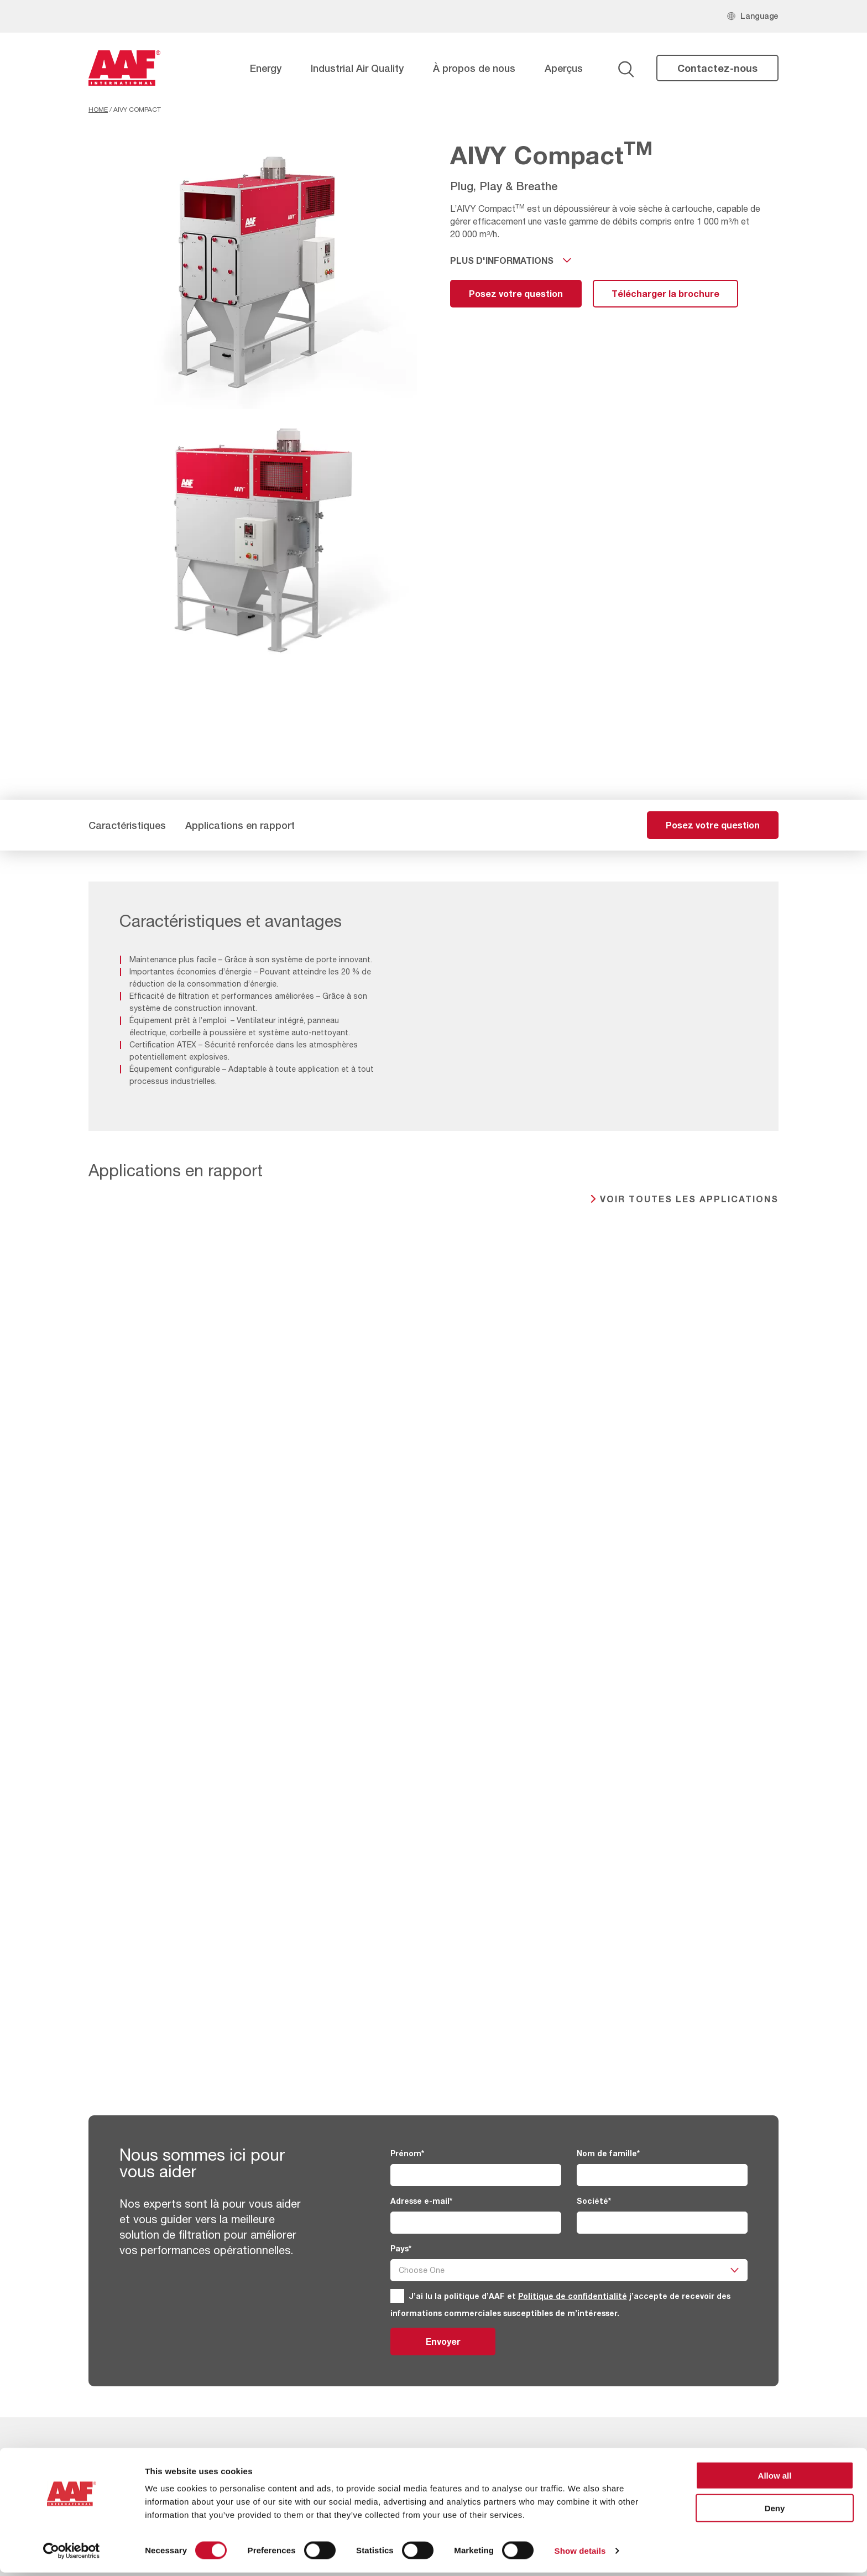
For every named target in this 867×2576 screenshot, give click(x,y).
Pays (400, 2248)
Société (594, 2200)
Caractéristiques (127, 825)
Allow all (775, 2479)
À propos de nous (474, 68)
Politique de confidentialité (572, 2296)
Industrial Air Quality (357, 68)
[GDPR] (397, 2296)
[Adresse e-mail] (475, 2223)
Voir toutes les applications (689, 1198)
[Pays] (569, 2270)
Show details (580, 2554)
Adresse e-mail (421, 2200)
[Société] (662, 2223)
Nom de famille (608, 2153)
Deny (775, 2511)
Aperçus (564, 68)
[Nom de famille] (662, 2175)
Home (98, 109)
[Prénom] (475, 2175)
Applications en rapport (240, 825)
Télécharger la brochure (665, 293)
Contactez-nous (717, 68)
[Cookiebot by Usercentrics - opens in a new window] (71, 2554)
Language (759, 15)
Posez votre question (516, 293)
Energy (265, 68)
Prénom (407, 2153)
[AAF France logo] (124, 68)
